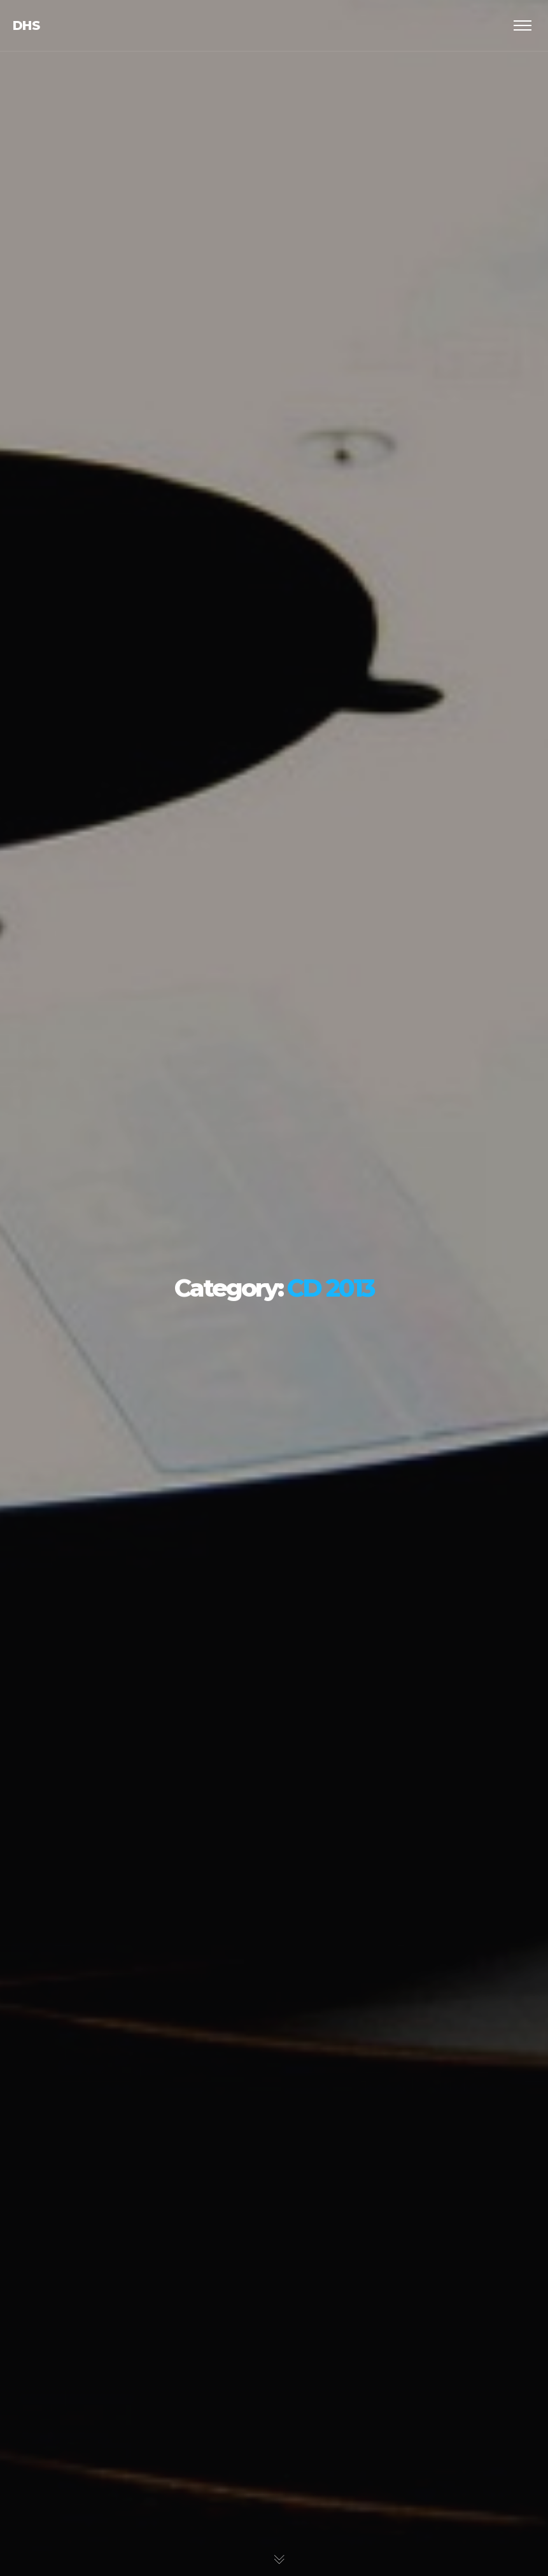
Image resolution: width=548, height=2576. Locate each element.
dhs (26, 25)
